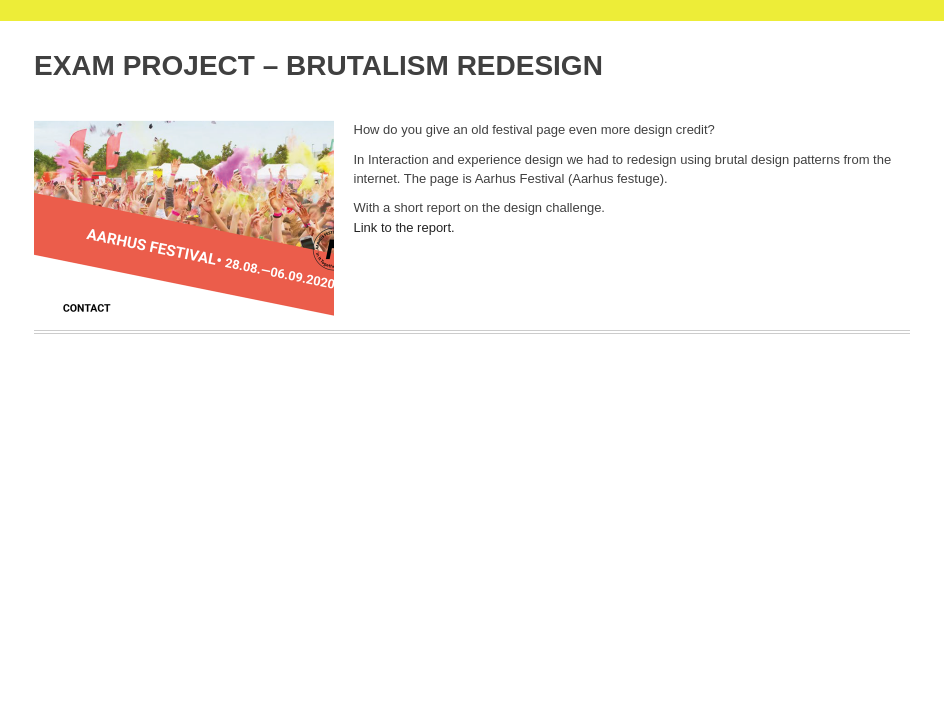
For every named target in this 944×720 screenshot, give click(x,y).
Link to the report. (404, 227)
